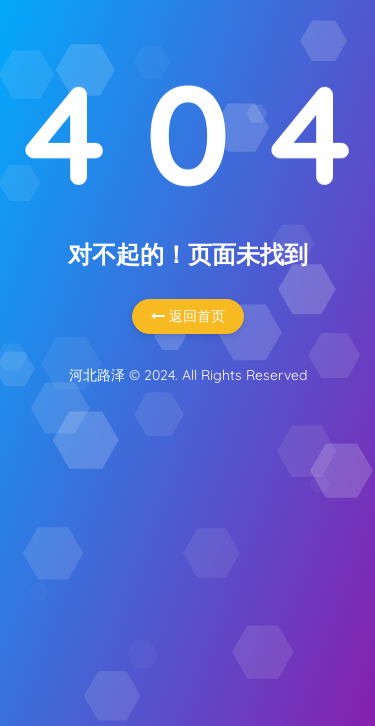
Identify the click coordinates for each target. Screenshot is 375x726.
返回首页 (188, 316)
